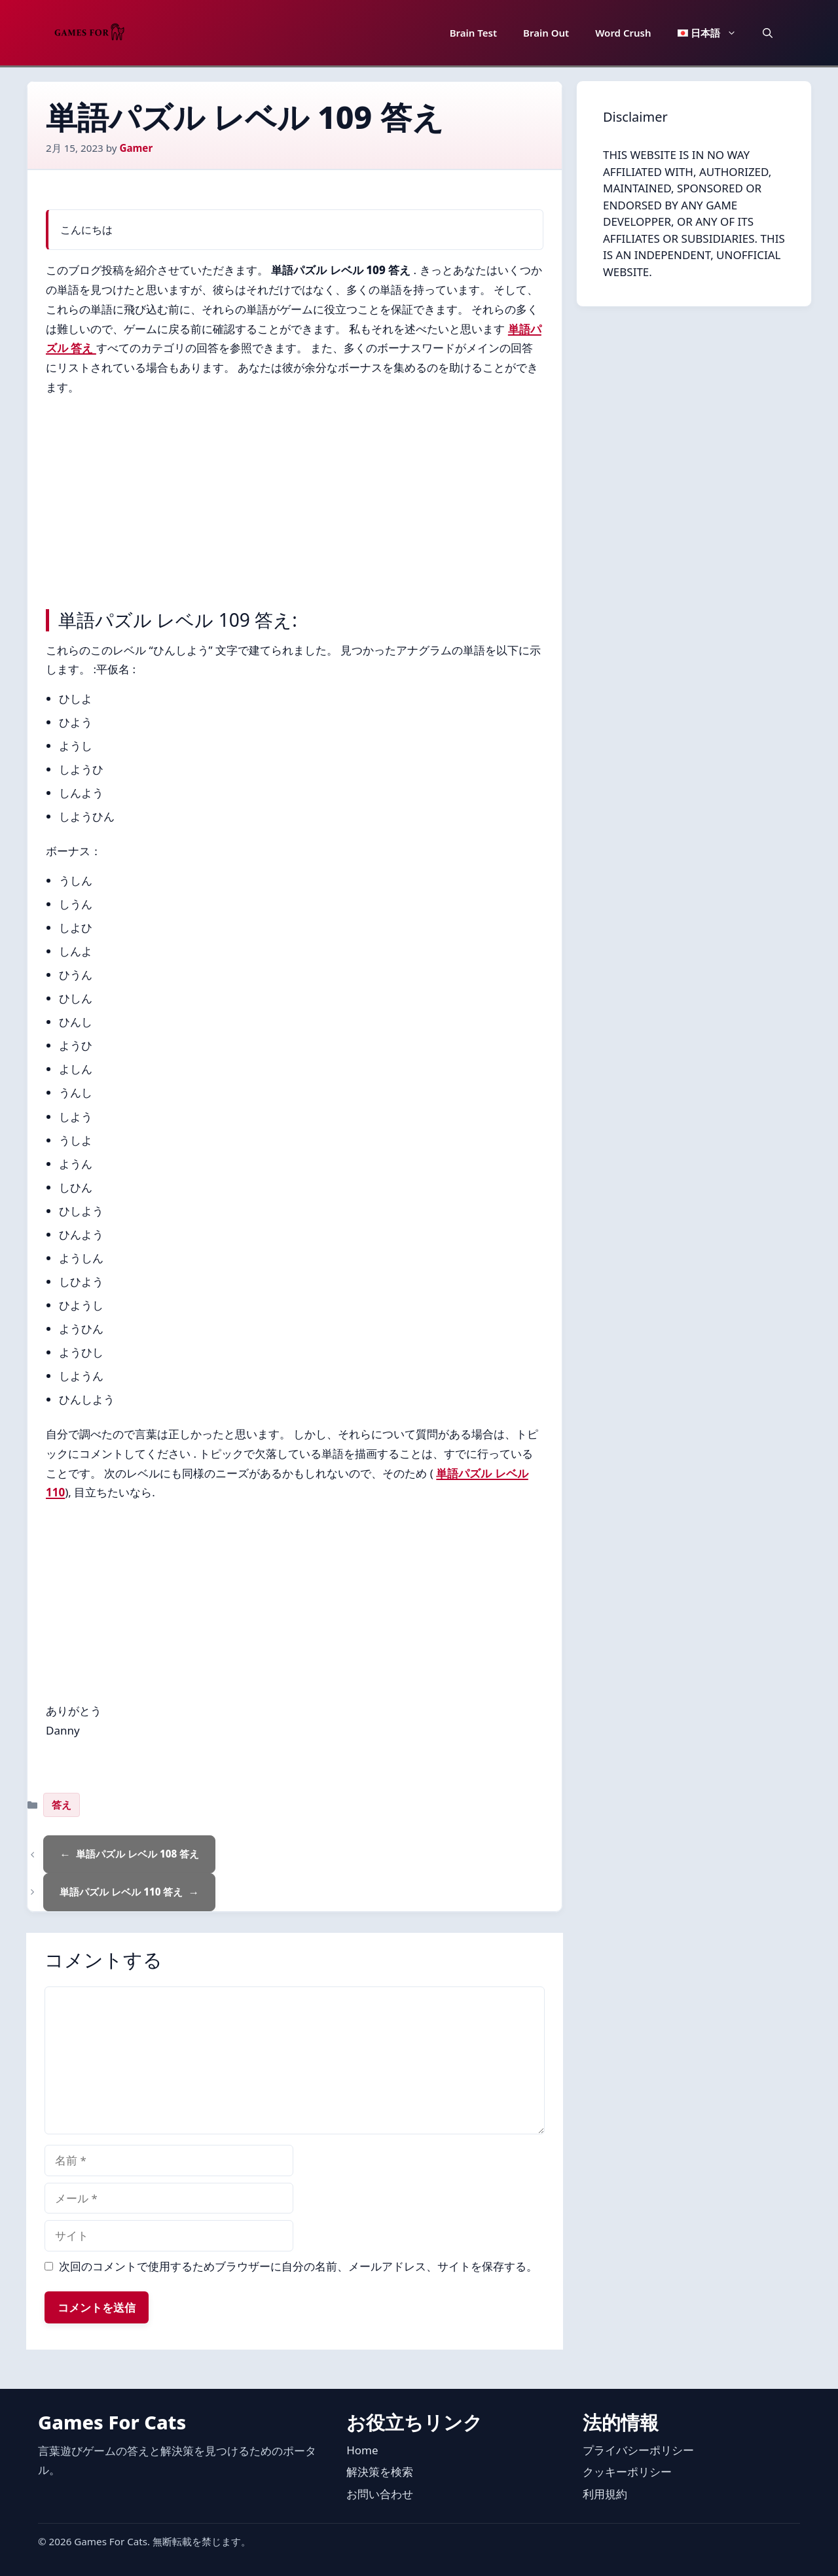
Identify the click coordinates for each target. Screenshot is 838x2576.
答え (61, 1804)
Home (362, 2450)
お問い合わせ (379, 2493)
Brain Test (473, 32)
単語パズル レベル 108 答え (137, 1853)
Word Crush (623, 32)
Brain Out (546, 32)
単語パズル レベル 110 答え (121, 1891)
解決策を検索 (379, 2471)
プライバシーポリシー (638, 2450)
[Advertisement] (294, 499)
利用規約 (605, 2493)
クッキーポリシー (627, 2471)
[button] (768, 32)
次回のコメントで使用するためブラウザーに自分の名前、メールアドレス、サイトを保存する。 (298, 2266)
